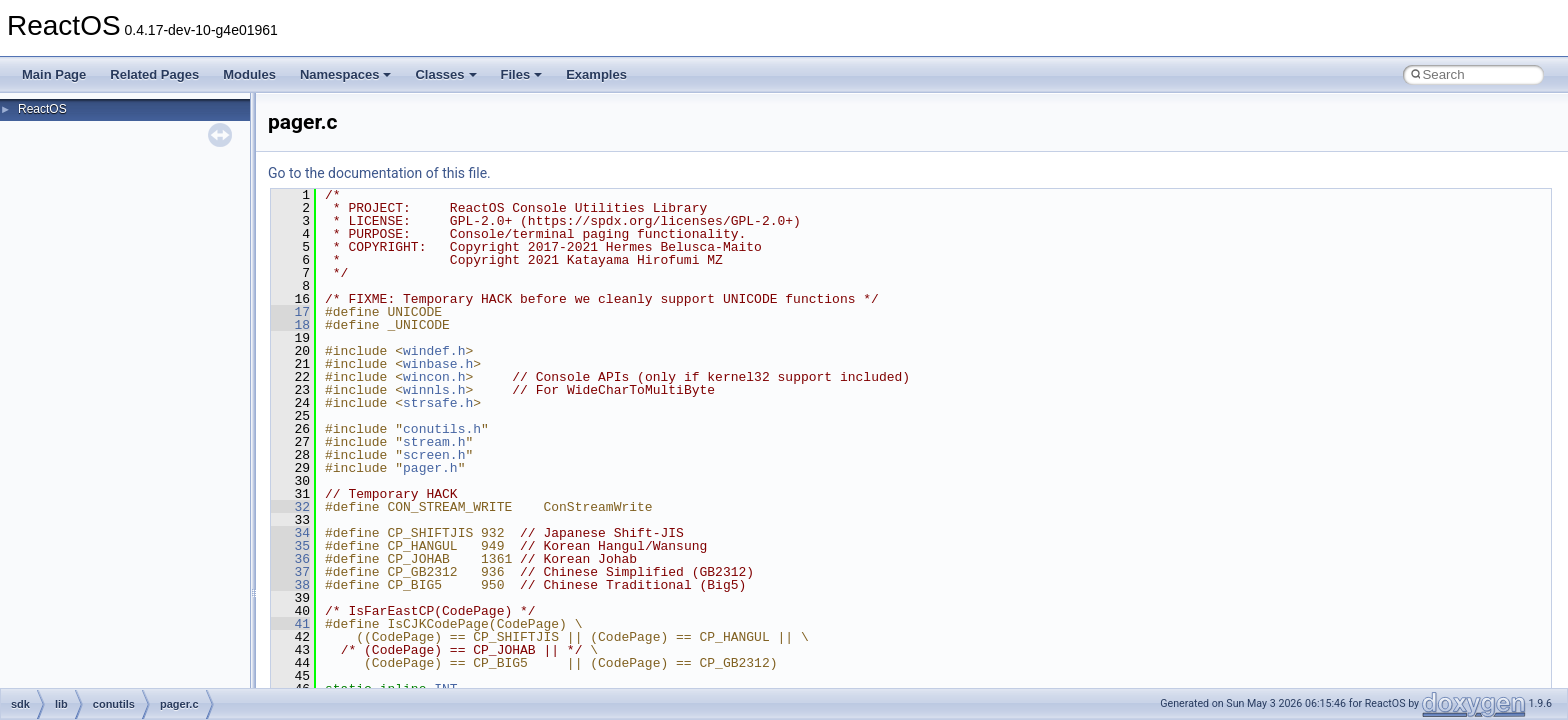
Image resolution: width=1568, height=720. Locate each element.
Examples (596, 74)
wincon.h (434, 377)
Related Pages (154, 74)
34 (290, 533)
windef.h (434, 351)
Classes (445, 74)
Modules (249, 74)
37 (290, 572)
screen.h (434, 455)
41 (290, 624)
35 (290, 546)
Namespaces (346, 74)
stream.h (434, 442)
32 (290, 507)
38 (290, 585)
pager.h (430, 468)
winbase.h (438, 364)
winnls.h (434, 390)
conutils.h (442, 429)
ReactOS (42, 109)
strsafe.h (438, 403)
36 (290, 559)
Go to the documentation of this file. (379, 173)
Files (522, 74)
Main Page (54, 74)
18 (290, 325)
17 (290, 312)
